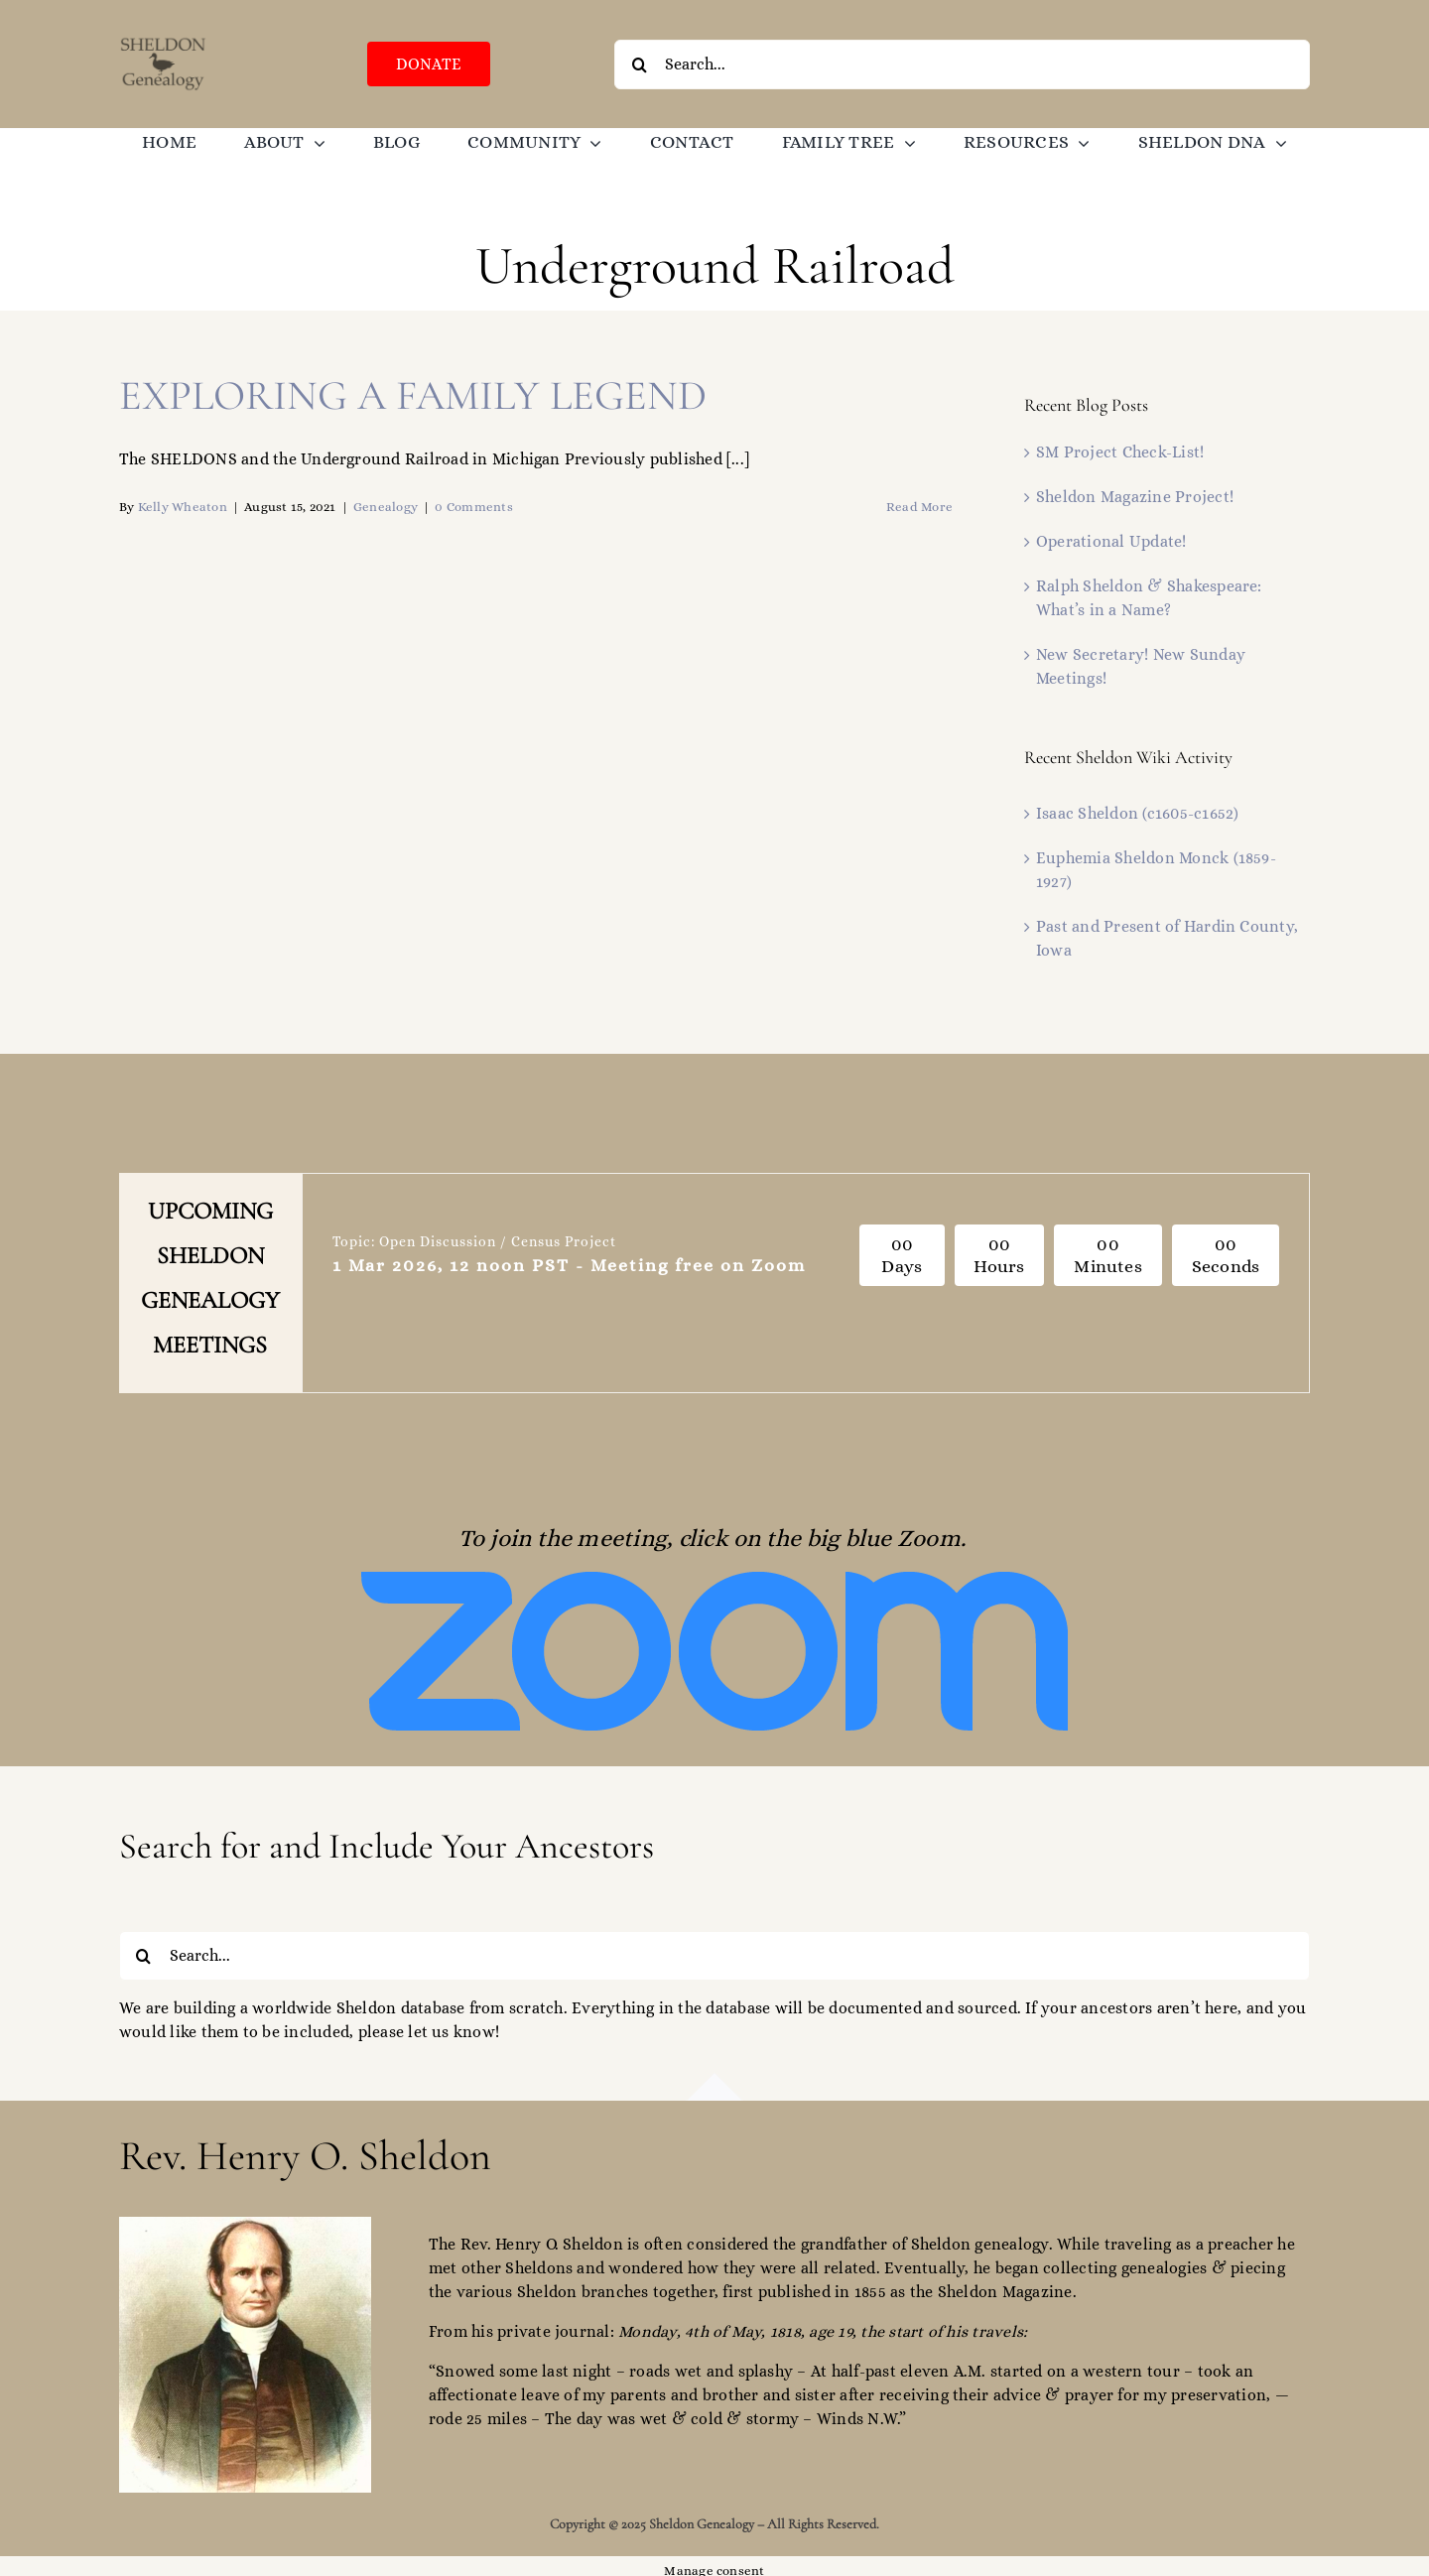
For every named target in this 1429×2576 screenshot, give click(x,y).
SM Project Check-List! (1120, 452)
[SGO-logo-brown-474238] (163, 42)
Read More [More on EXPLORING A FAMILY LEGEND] (919, 506)
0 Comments (473, 506)
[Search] (639, 64)
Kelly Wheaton (182, 506)
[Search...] (962, 64)
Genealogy (385, 506)
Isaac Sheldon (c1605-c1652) (1137, 813)
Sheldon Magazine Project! (1135, 496)
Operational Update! (1111, 541)
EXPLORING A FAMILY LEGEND (413, 395)
